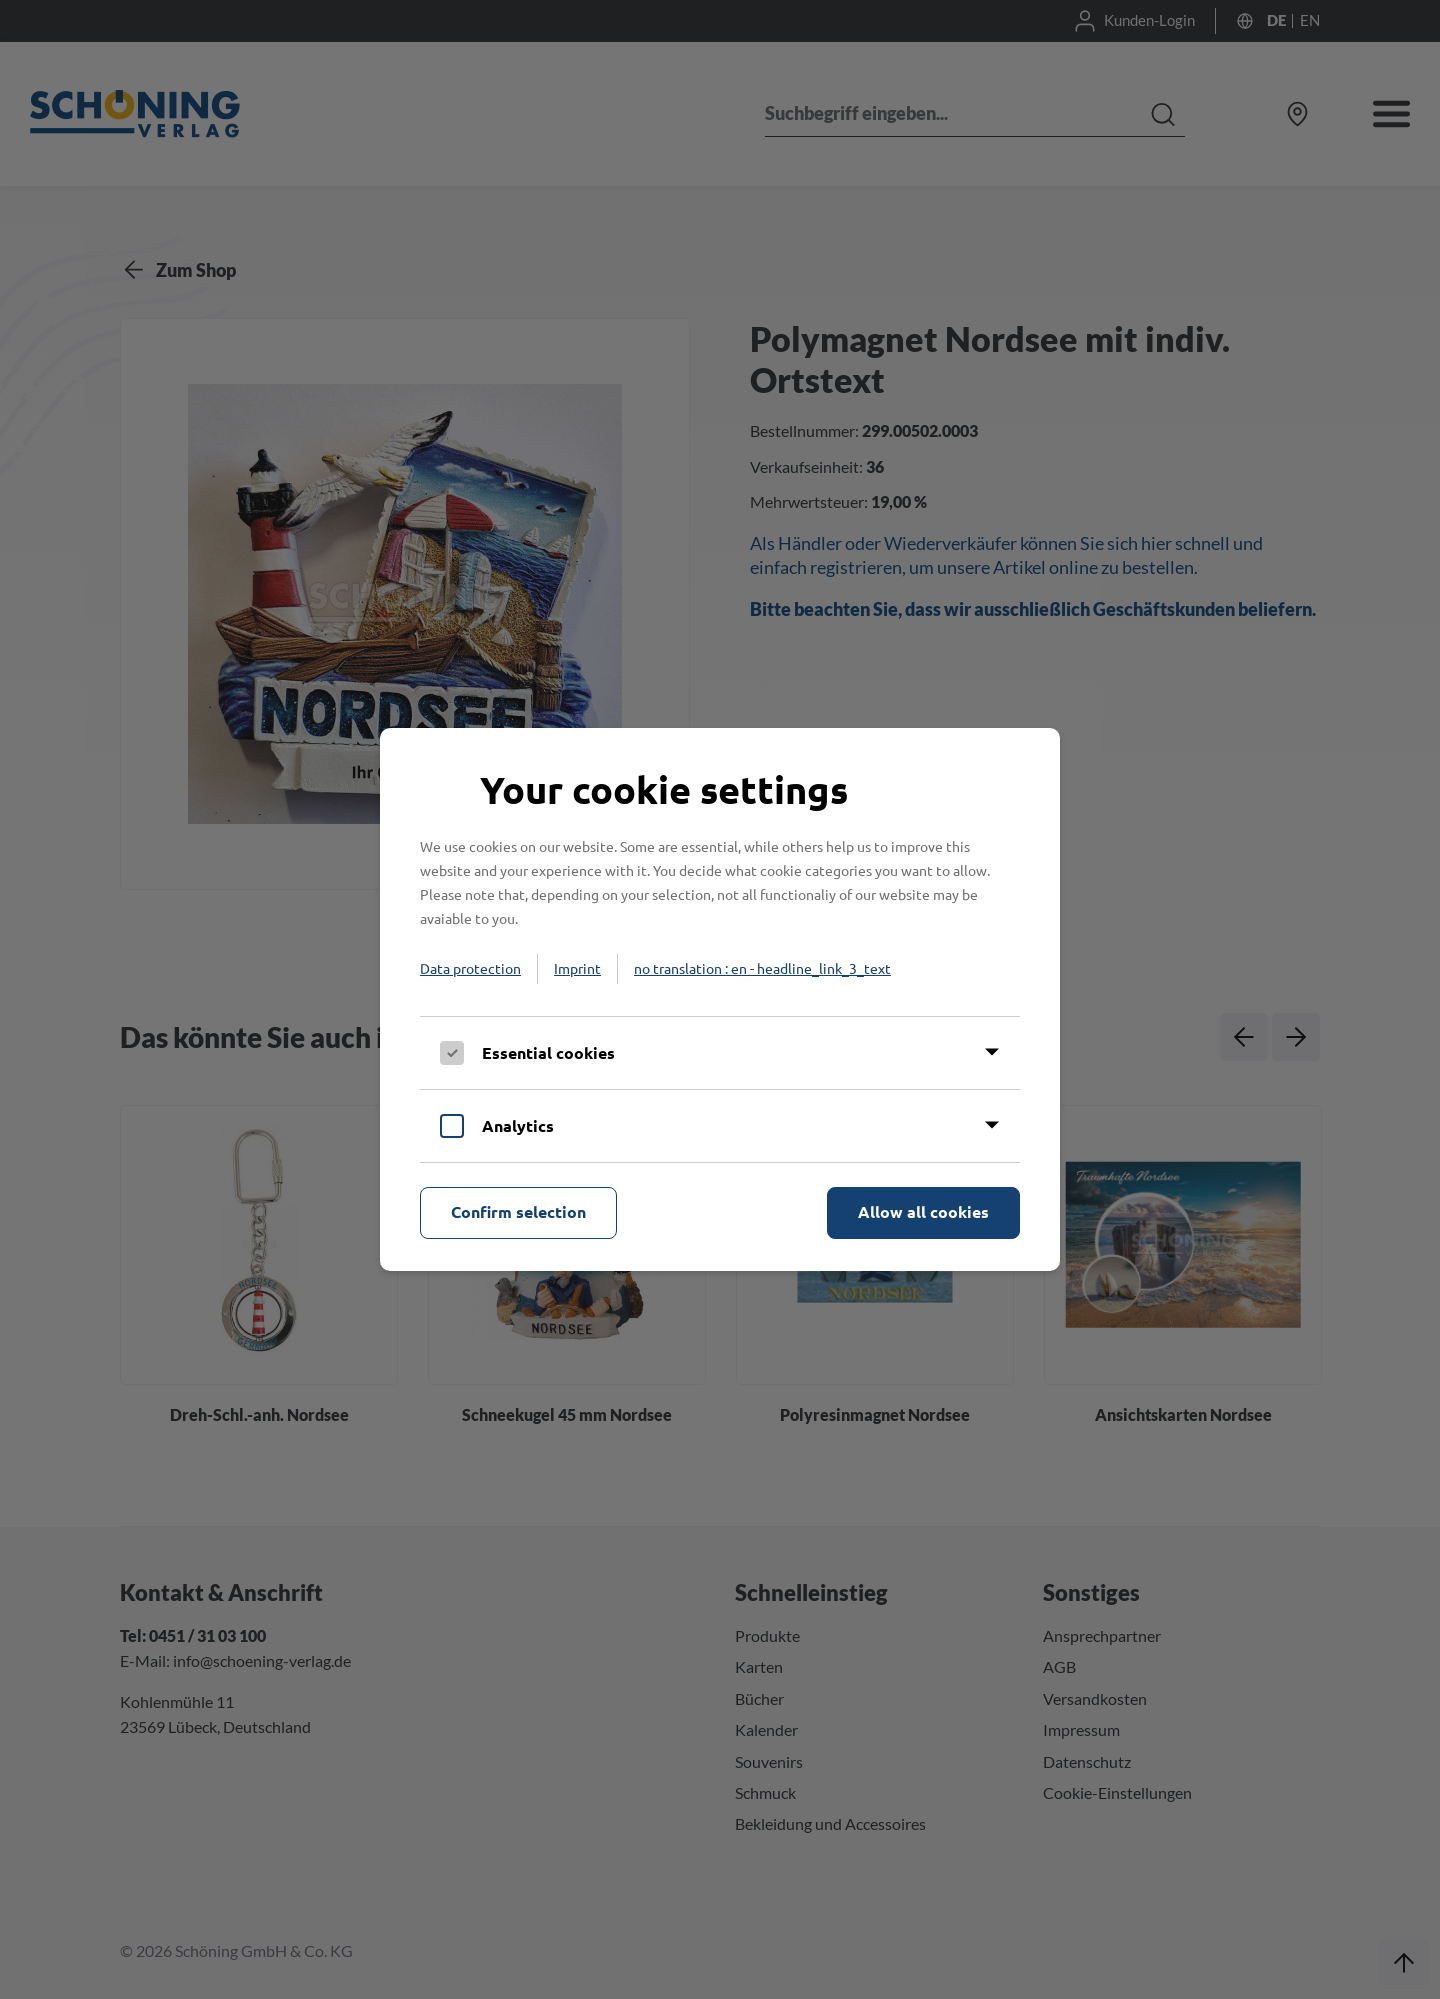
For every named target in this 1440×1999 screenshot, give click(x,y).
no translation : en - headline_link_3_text (762, 968)
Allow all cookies (923, 1211)
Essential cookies (548, 1052)
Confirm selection (518, 1211)
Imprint (577, 968)
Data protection (470, 968)
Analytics (518, 1125)
